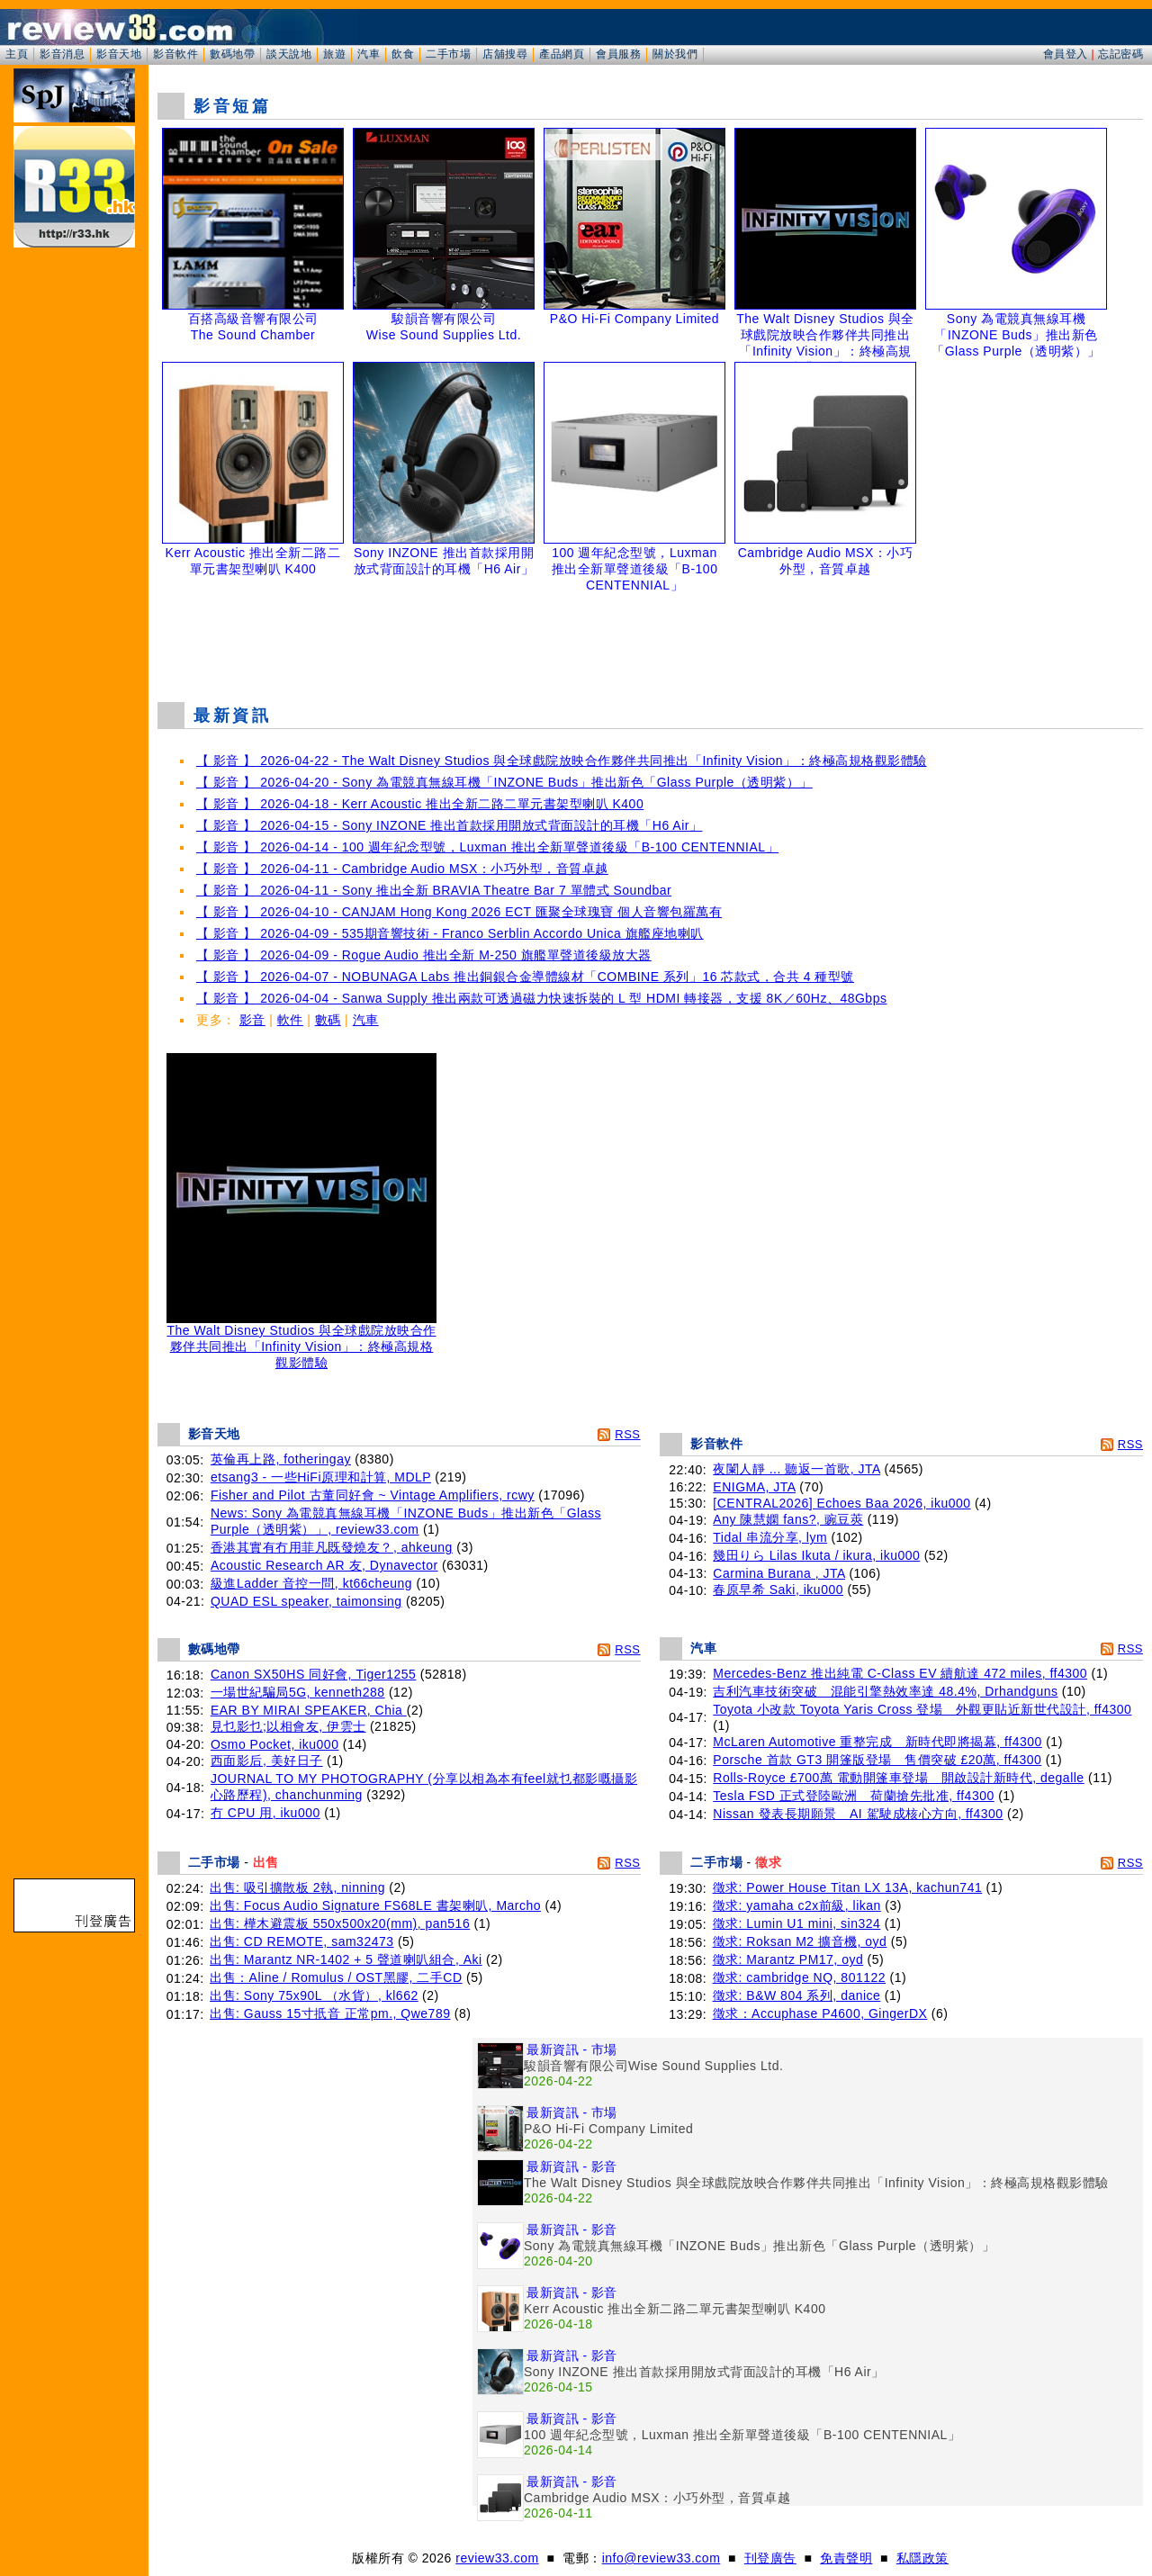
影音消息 (62, 54)
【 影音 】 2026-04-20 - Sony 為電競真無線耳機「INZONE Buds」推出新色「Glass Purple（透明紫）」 (504, 782)
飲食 (403, 54)
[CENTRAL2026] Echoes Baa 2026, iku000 (841, 1503)
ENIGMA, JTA (754, 1487)
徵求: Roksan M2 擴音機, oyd (800, 1941)
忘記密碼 (1120, 54)
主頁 (16, 54)
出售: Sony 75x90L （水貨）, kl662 (314, 1995)
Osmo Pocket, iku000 (275, 1744)
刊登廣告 (770, 2558)
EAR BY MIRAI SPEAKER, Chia (309, 1710)
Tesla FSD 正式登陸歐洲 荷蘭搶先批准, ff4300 (853, 1795)
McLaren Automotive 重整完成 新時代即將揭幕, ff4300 (877, 1741)
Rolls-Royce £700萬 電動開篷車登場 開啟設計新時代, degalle (898, 1777)
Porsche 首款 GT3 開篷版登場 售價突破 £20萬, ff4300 (877, 1759)
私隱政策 (922, 2558)
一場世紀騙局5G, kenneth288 (298, 1692)
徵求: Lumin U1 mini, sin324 (797, 1923)
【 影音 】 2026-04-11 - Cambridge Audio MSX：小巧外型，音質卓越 (402, 868)
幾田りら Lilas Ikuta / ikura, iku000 (816, 1555)
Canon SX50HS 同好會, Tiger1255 (314, 1674)
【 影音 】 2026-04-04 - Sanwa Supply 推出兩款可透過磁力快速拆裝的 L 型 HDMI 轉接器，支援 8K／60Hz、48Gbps (541, 998)
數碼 (328, 1020)
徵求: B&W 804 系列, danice (797, 1995)
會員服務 (618, 54)
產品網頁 (561, 54)
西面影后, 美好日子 (267, 1760)
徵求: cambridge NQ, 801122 (799, 1977)
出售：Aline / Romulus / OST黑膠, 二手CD (336, 1977)
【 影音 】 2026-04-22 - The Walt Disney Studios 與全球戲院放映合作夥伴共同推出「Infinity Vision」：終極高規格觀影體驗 (561, 760)
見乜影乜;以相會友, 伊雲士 (288, 1726)
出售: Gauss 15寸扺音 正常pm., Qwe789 (330, 2013)
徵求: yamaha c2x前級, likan (797, 1905)
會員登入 (1065, 54)
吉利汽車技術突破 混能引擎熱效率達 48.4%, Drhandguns (885, 1691)
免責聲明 (846, 2558)
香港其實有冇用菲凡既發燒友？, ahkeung (332, 1547)
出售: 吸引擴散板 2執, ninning (297, 1887)
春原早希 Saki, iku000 (778, 1589)
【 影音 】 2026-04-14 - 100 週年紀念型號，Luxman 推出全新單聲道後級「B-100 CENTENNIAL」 (487, 847)
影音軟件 (175, 54)
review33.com (496, 2558)
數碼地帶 (232, 54)
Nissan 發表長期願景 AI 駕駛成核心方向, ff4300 (858, 1813)
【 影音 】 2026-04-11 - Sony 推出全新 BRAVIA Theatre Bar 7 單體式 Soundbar (433, 890)
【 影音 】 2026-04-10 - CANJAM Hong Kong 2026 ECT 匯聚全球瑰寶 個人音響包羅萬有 (459, 912)
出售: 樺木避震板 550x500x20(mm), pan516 (340, 1923)
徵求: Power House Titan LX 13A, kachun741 (848, 1887)
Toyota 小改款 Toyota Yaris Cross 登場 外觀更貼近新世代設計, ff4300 (922, 1709)
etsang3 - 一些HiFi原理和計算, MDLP (321, 1477)
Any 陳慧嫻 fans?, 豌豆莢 (788, 1519)
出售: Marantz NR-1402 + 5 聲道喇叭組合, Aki (346, 1959)
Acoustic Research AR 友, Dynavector (324, 1565)
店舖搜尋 (504, 54)
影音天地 (118, 54)
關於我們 (675, 54)
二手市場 (448, 54)
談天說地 (288, 54)
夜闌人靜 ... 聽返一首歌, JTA (796, 1469)
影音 (252, 1020)
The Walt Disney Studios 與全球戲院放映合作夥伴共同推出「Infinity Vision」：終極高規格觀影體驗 (301, 1340)
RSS (627, 1434)
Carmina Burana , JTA (779, 1573)
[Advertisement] (650, 642)
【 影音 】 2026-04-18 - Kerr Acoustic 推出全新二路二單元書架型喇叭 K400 (420, 804)
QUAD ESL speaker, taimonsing (306, 1601)
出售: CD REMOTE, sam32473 (301, 1941)
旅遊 (334, 54)
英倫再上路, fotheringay (281, 1459)
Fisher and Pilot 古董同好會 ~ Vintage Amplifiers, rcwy (373, 1495)
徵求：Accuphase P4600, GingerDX (820, 2013)
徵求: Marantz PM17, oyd (788, 1959)
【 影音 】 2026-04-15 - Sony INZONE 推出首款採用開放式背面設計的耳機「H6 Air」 (449, 825)
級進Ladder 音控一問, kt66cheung (311, 1583)
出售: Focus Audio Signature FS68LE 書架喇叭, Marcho (375, 1905)
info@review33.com (661, 2558)
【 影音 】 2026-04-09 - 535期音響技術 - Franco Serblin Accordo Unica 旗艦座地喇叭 (450, 933)
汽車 (368, 54)
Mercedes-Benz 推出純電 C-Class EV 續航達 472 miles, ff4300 (900, 1673)
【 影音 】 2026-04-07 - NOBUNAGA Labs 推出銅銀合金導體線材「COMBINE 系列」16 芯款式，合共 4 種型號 (525, 976)
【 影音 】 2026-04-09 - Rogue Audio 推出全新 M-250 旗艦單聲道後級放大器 (424, 955)
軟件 (290, 1020)
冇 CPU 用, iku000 (265, 1813)
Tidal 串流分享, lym (770, 1537)
